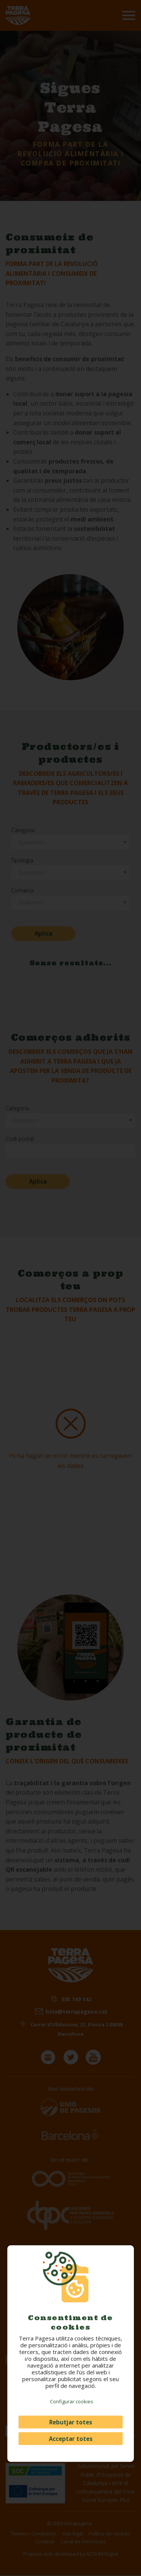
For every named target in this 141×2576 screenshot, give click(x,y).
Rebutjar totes (70, 2422)
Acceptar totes (70, 2438)
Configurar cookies (71, 2401)
